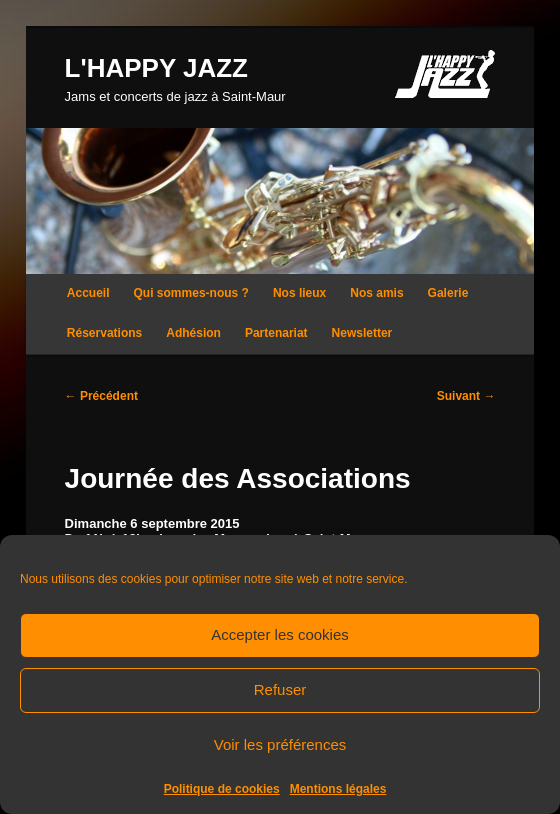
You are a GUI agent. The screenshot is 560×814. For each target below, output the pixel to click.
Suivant (466, 396)
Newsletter (362, 333)
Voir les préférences (280, 744)
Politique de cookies (222, 789)
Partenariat (276, 333)
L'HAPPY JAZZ (156, 68)
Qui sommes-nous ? (191, 293)
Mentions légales (338, 789)
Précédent (101, 396)
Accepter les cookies (280, 634)
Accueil (88, 293)
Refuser (280, 689)
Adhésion (193, 333)
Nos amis (376, 293)
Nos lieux (299, 293)
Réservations (104, 333)
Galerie (448, 293)
